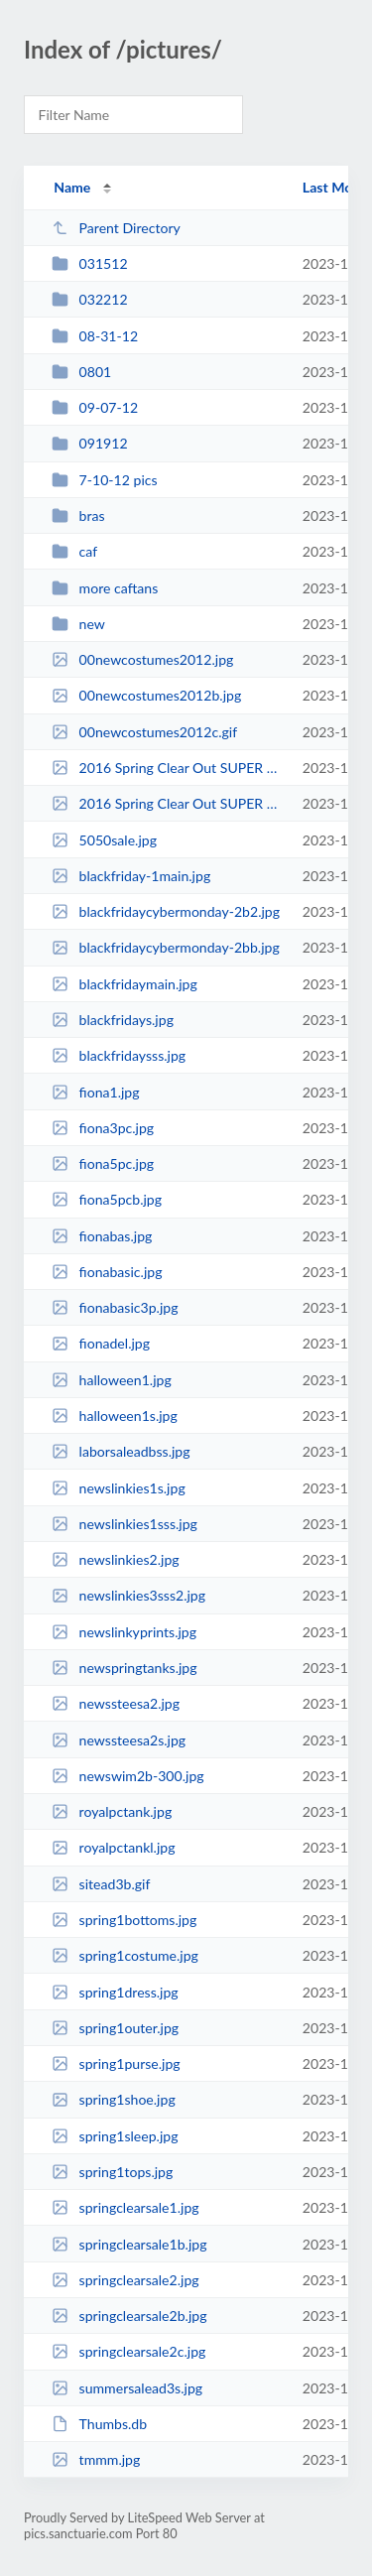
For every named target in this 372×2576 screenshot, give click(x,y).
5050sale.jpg (104, 840)
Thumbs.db (99, 2423)
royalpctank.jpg (112, 1811)
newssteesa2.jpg (116, 1703)
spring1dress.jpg (115, 1992)
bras (78, 515)
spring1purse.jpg (116, 2063)
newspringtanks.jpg (124, 1667)
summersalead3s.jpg (127, 2388)
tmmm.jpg (96, 2459)
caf (74, 551)
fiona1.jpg (95, 1092)
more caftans (105, 588)
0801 (81, 371)
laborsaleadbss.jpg (120, 1451)
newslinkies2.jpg (115, 1559)
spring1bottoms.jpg (124, 1919)
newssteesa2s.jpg (119, 1740)
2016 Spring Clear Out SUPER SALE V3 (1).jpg (168, 803)
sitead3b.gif (101, 1883)
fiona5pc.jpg (103, 1163)
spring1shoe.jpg (114, 2099)
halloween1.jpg (112, 1379)
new (78, 623)
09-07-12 (95, 407)
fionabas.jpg (102, 1235)
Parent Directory (116, 227)
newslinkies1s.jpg (119, 1488)
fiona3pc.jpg (103, 1127)
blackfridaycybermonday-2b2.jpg (166, 911)
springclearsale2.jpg (125, 2279)
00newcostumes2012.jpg (142, 659)
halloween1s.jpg (115, 1415)
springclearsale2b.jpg (129, 2315)
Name (72, 187)
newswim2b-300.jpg (127, 1775)
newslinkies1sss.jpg (124, 1523)
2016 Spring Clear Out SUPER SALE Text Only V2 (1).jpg (168, 767)
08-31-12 (95, 335)
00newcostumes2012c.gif (144, 731)
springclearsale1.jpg (125, 2207)
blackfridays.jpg (113, 1019)
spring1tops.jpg (112, 2171)
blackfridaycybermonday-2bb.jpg (166, 947)
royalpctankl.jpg (113, 1847)
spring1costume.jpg (125, 1955)
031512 (89, 263)
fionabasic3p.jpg (115, 1307)
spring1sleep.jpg (115, 2135)
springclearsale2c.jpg (128, 2351)
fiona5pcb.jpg (107, 1199)
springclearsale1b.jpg (129, 2244)
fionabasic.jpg (107, 1271)
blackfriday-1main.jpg (131, 875)
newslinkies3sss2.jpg (128, 1595)
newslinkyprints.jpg (124, 1631)
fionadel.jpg (101, 1343)
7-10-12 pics (104, 479)
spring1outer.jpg (115, 2027)
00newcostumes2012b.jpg (146, 695)
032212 (89, 299)
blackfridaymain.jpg (124, 983)
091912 (89, 443)
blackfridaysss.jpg (119, 1055)
